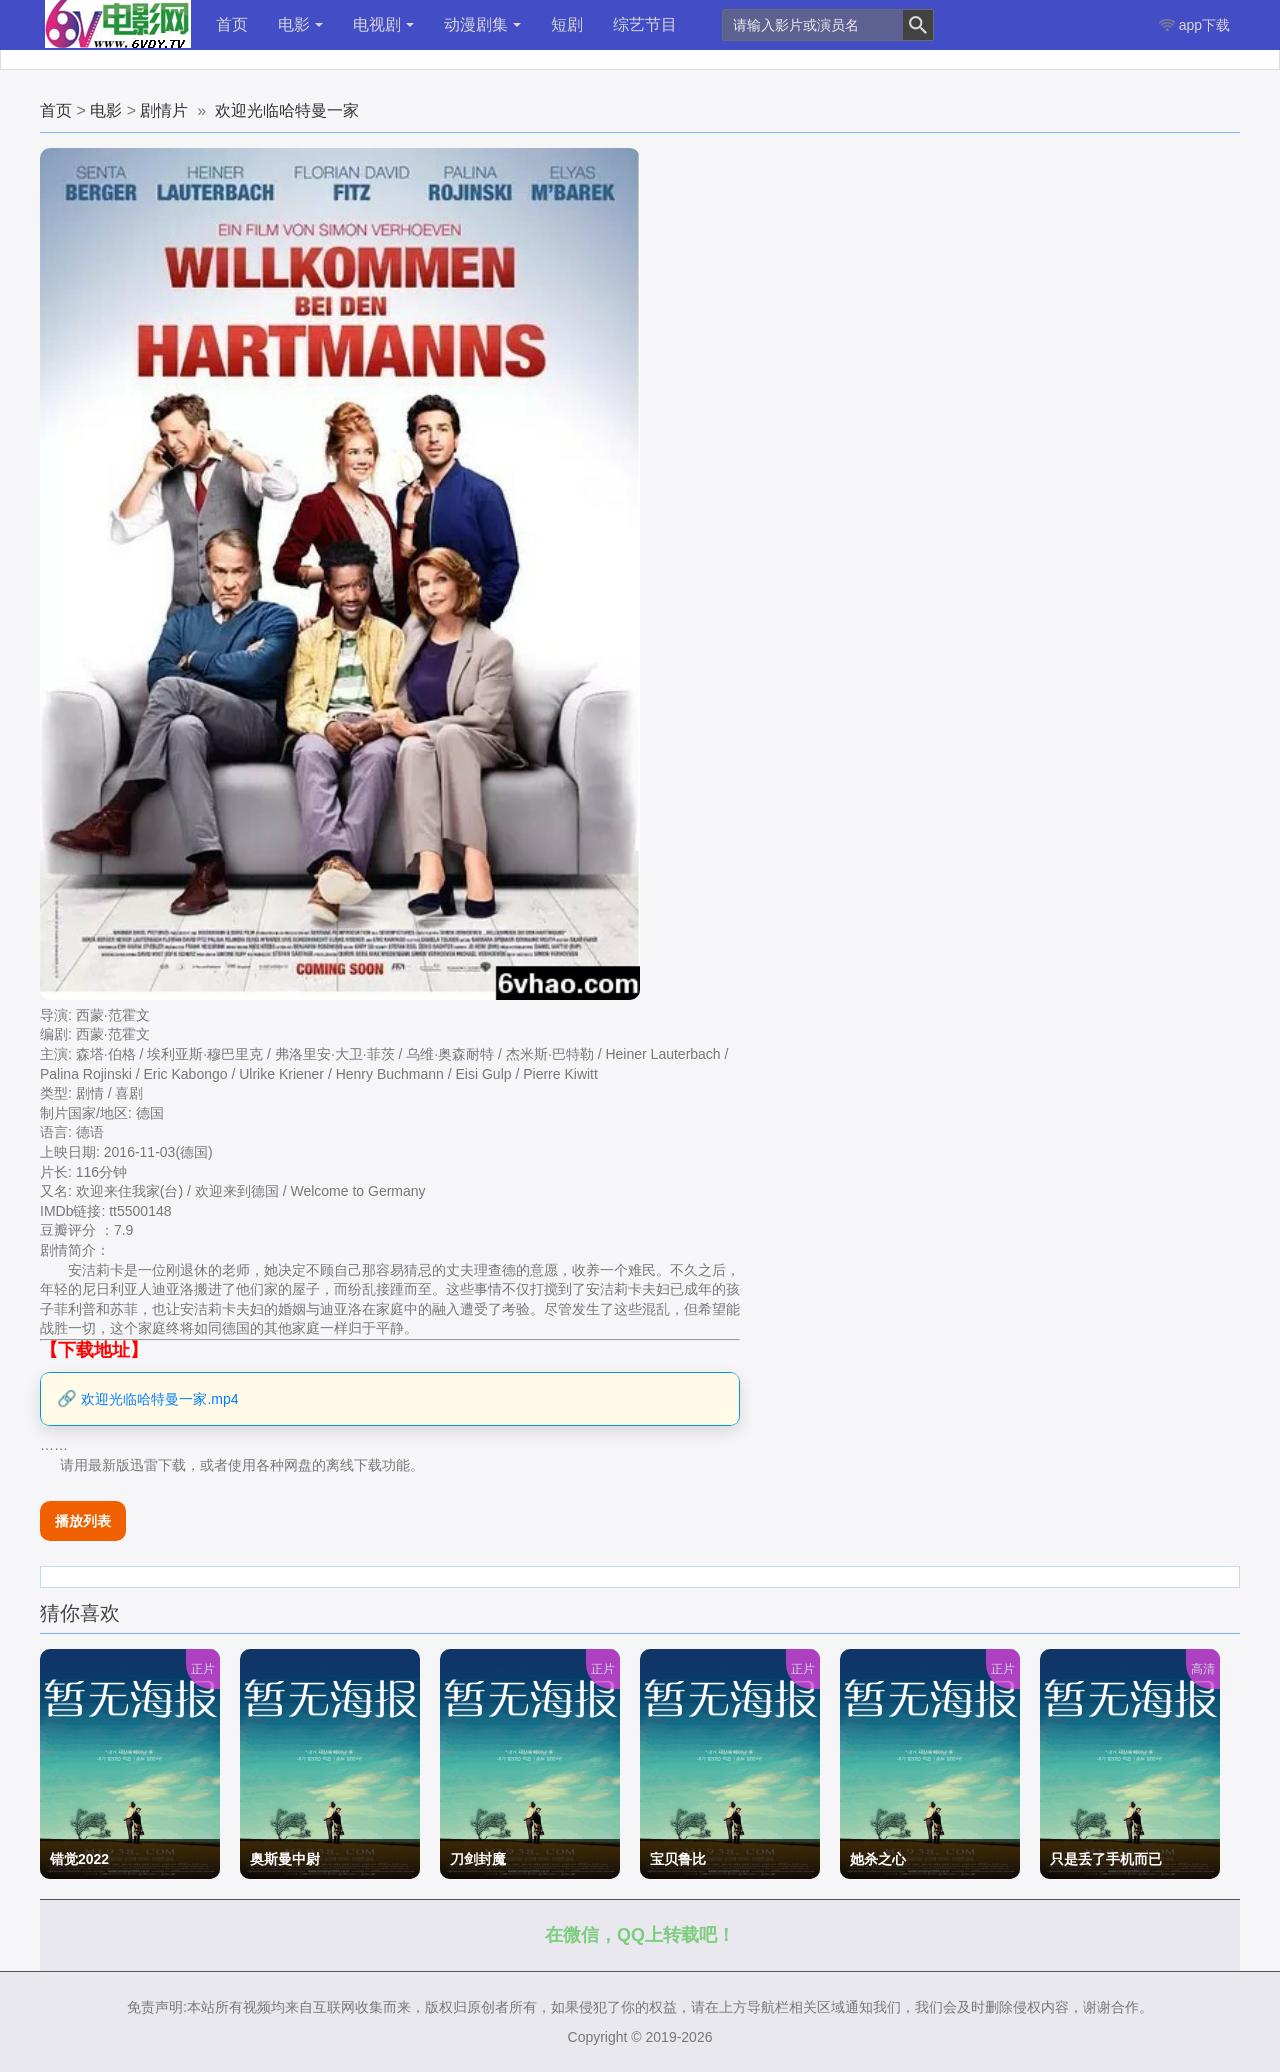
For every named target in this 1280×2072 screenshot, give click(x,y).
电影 (300, 24)
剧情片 (164, 110)
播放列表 (83, 1521)
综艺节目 (645, 24)
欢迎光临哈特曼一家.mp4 (159, 1399)
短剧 (567, 24)
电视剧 (383, 24)
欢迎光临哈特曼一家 (287, 110)
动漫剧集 (482, 24)
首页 (232, 24)
